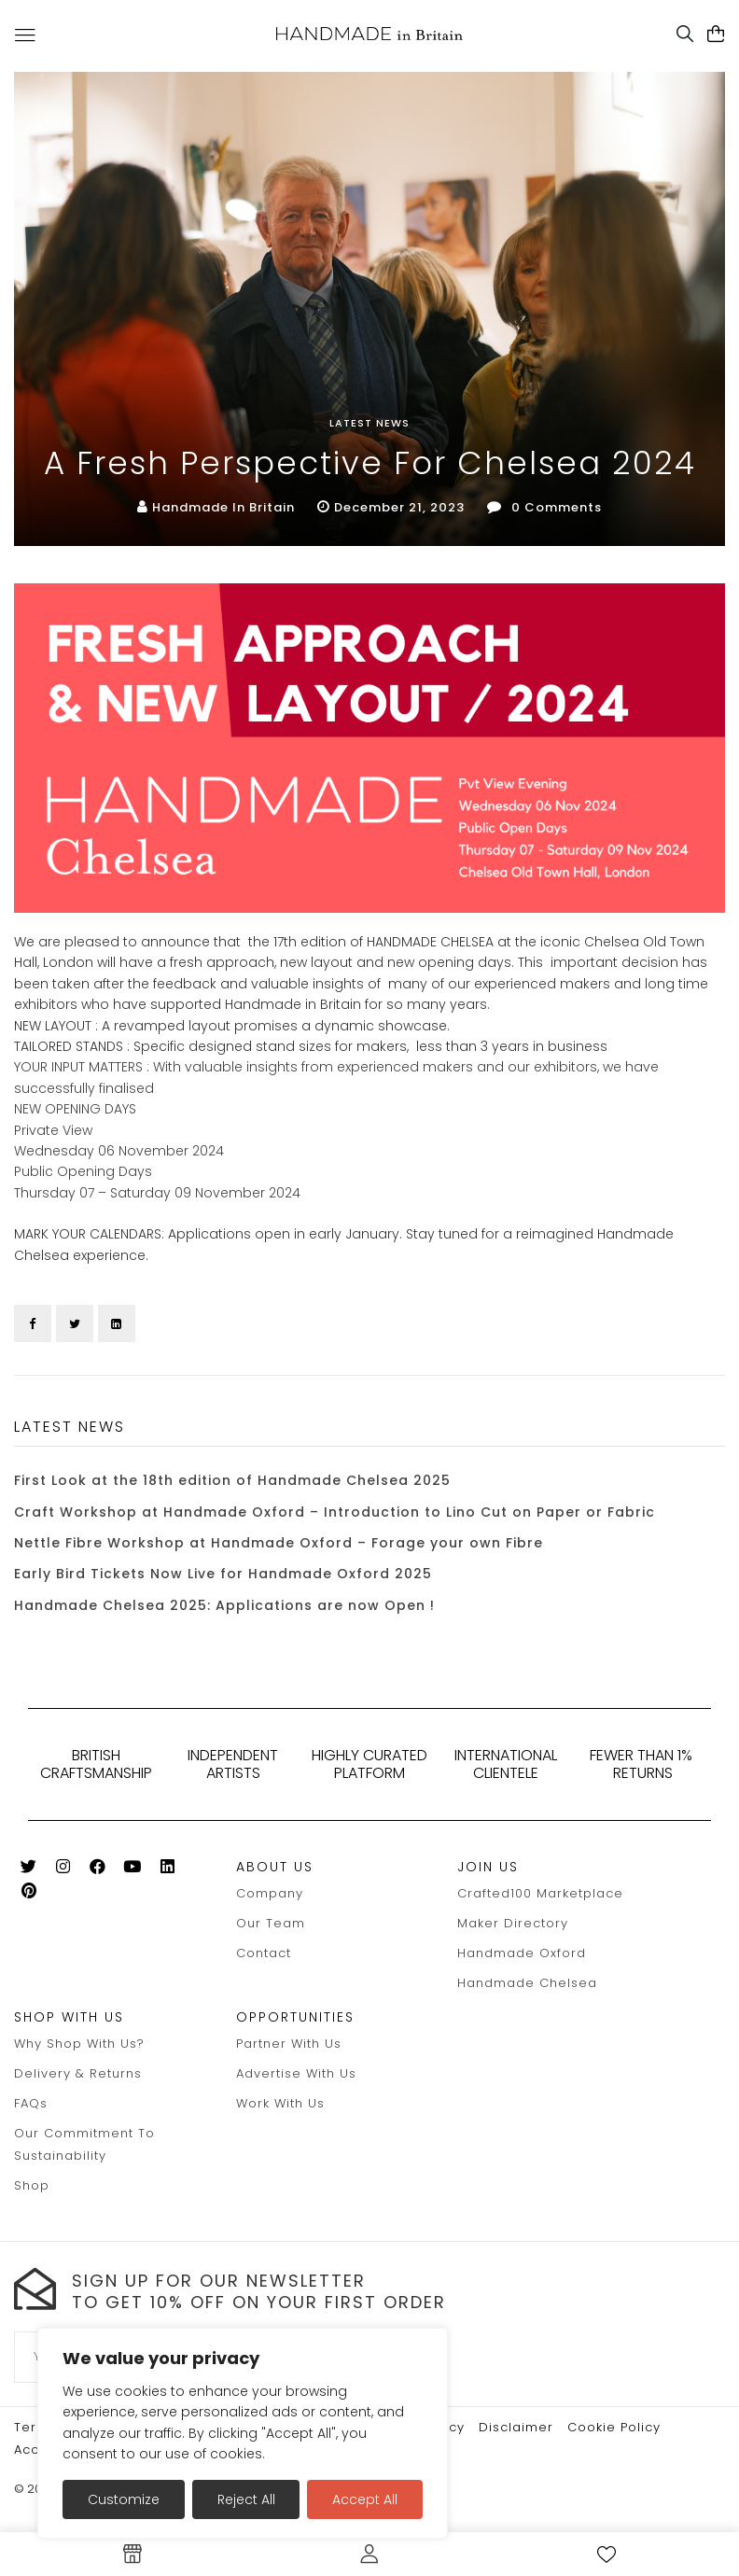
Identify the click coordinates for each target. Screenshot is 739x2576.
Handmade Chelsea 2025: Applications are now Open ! (224, 1605)
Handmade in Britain (223, 507)
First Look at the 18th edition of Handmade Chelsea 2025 (232, 1480)
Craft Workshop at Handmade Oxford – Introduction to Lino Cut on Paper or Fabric (334, 1512)
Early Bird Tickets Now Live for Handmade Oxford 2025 (223, 1573)
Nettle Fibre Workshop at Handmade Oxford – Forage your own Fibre (278, 1542)
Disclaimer (516, 2427)
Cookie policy (614, 2427)
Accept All (364, 2499)
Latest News (369, 422)
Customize (124, 2499)
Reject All (246, 2499)
